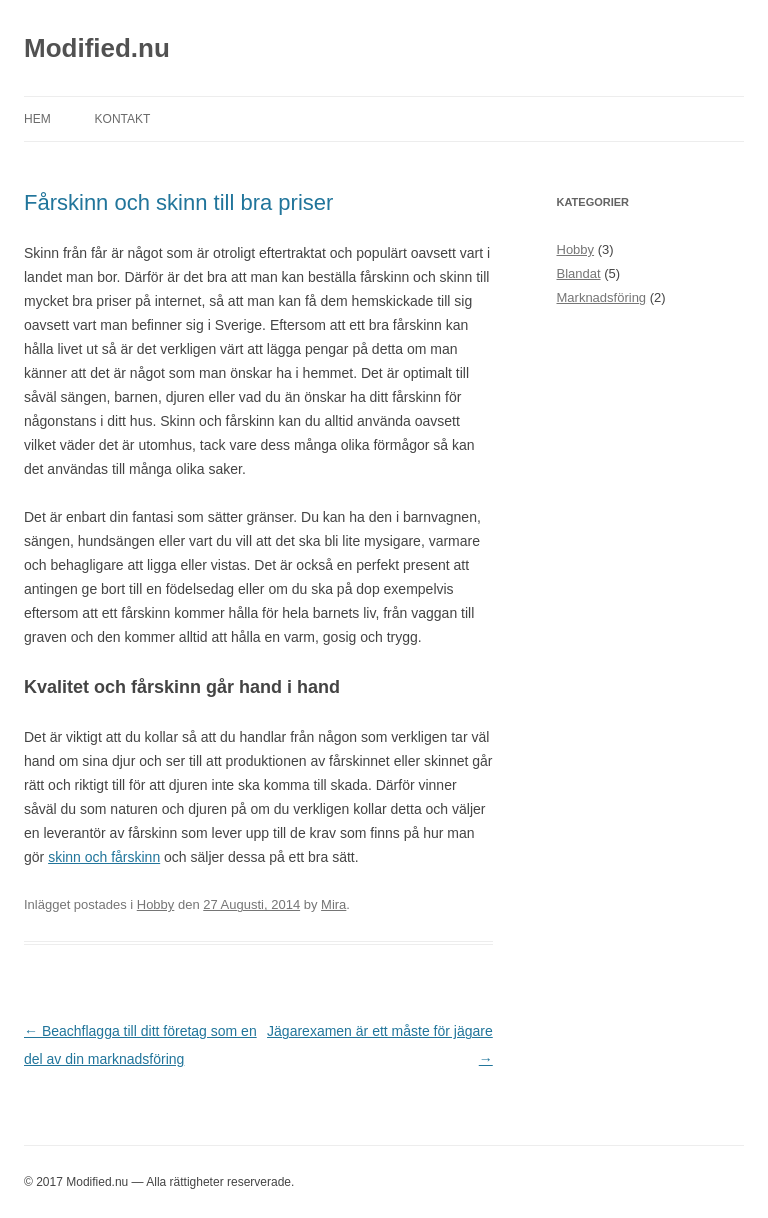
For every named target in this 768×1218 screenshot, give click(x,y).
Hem (37, 119)
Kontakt (123, 119)
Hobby (156, 904)
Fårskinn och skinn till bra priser (178, 202)
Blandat (579, 273)
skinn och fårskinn (104, 857)
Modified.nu (97, 48)
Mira (333, 904)
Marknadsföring (602, 297)
